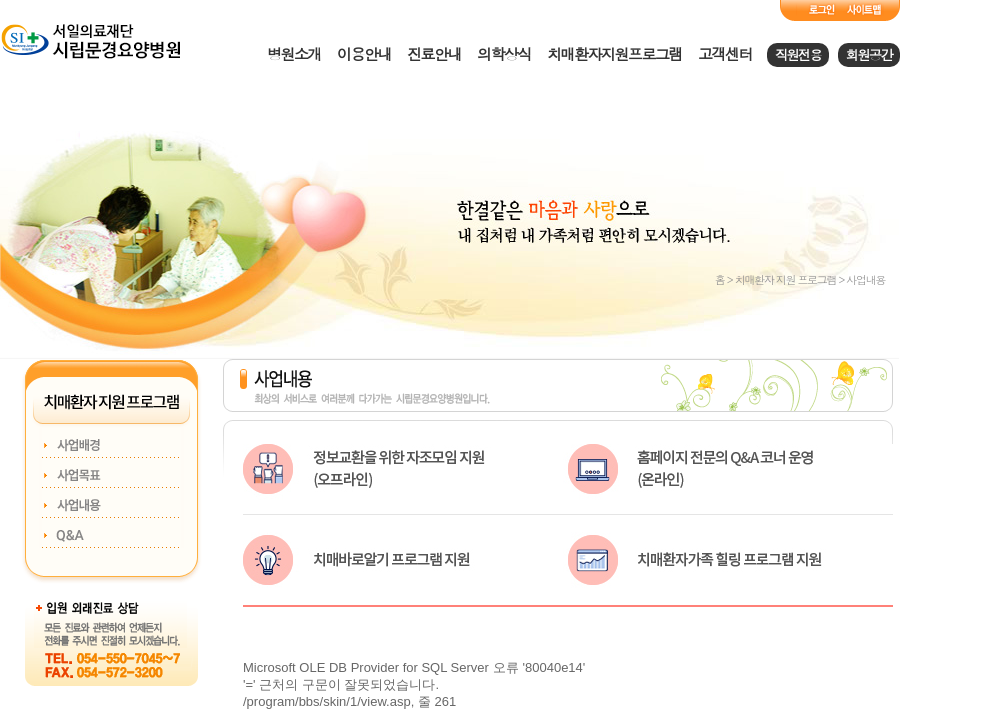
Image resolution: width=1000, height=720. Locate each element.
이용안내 (364, 53)
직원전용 (798, 54)
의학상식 (504, 53)
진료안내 (434, 53)
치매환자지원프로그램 (614, 53)
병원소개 (294, 53)
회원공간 (869, 54)
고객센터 (725, 53)
